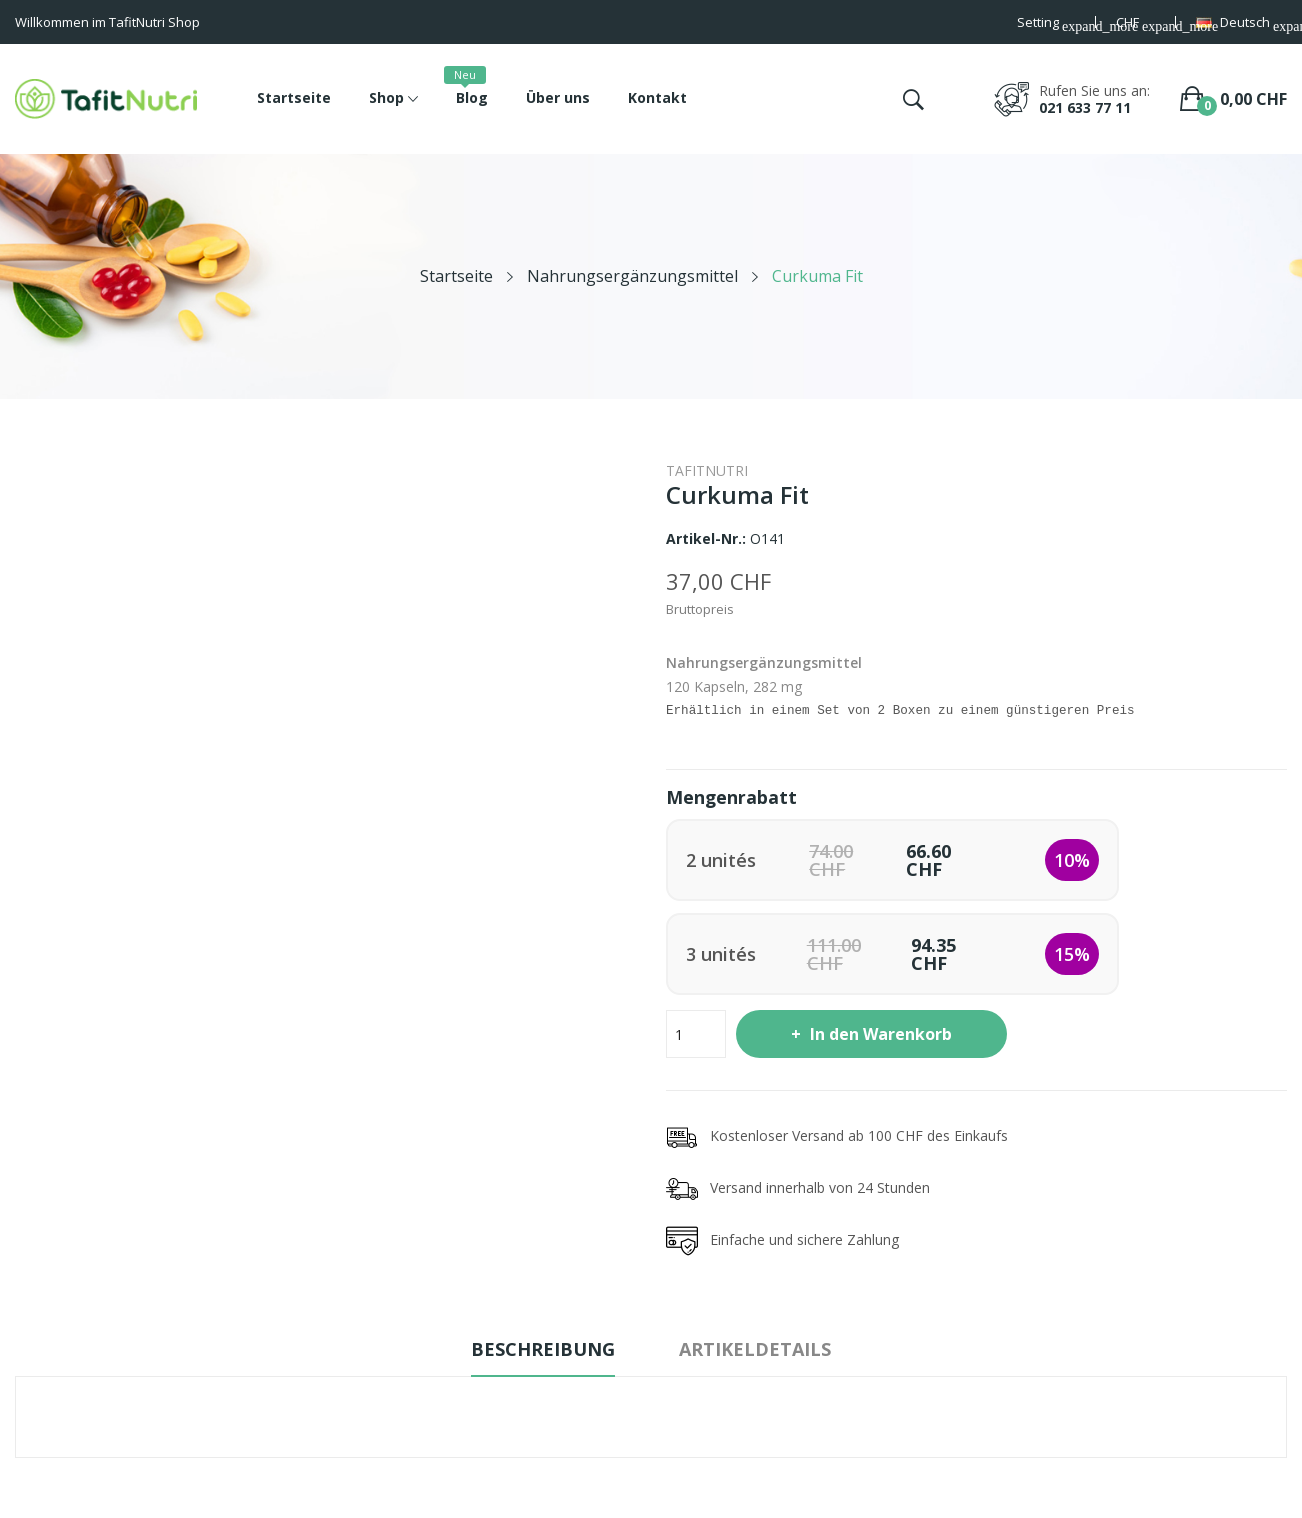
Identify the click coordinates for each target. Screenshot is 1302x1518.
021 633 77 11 (1085, 107)
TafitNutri (707, 470)
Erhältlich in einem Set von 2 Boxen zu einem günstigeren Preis (900, 711)
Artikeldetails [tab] (755, 1349)
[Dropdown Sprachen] (1241, 24)
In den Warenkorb (879, 1034)
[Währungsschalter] (1136, 24)
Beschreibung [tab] (543, 1349)
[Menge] (696, 1034)
